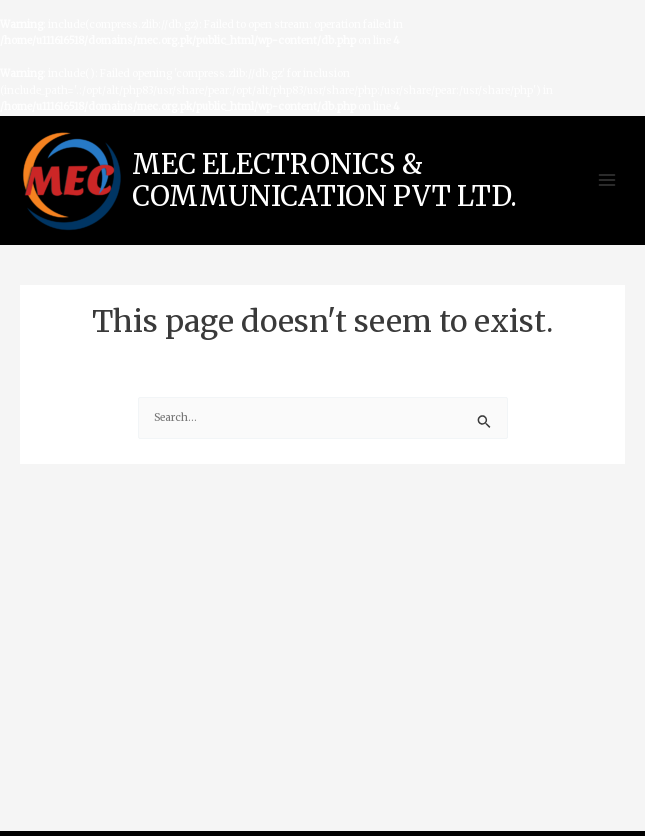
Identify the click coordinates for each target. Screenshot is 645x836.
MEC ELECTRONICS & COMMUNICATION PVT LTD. (324, 180)
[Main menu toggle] (607, 180)
